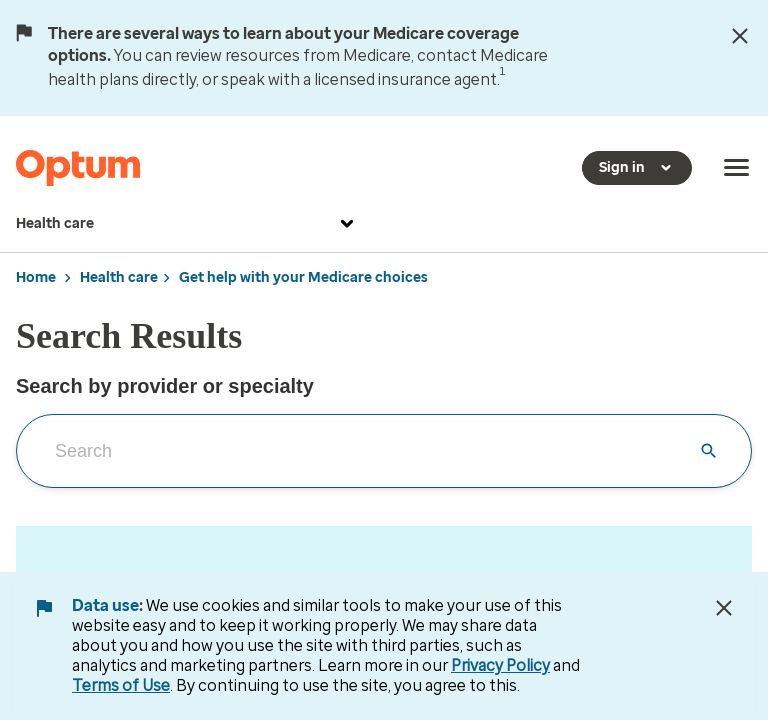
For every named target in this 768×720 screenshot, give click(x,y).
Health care (187, 224)
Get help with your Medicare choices (303, 277)
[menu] (737, 168)
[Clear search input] (709, 451)
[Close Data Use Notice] (724, 608)
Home (36, 277)
